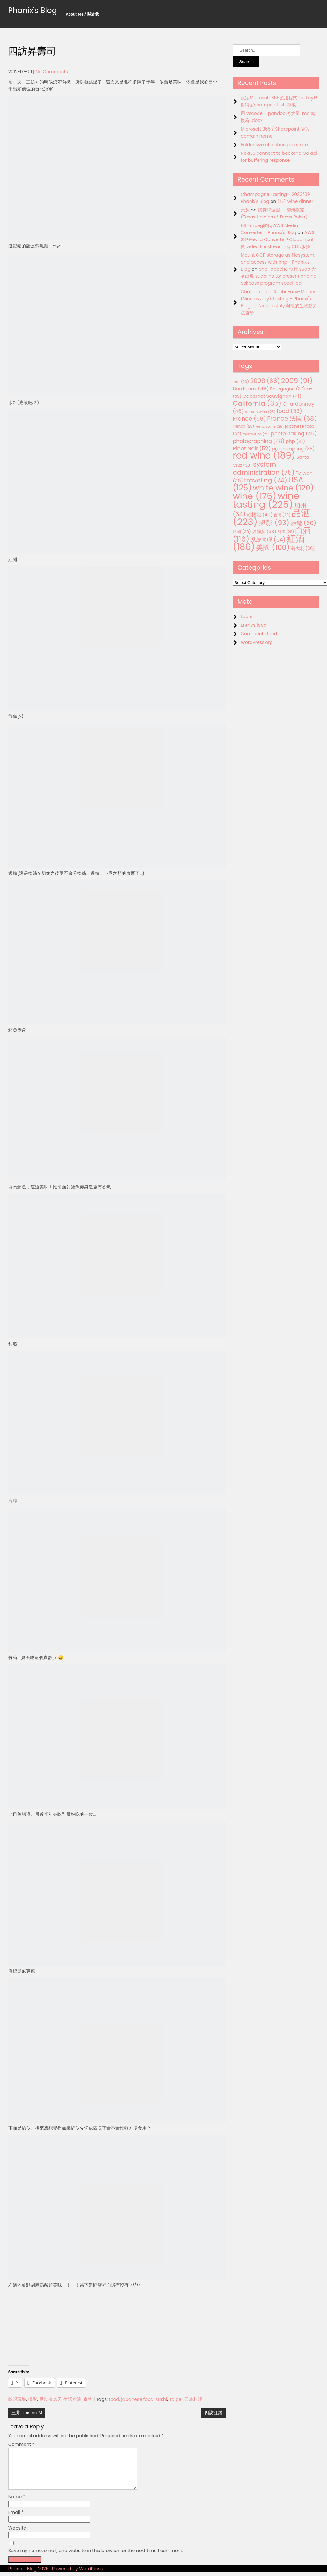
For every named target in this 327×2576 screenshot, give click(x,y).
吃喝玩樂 (17, 2399)
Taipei (176, 2399)
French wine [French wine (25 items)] (269, 426)
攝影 (32, 2399)
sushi (161, 2399)
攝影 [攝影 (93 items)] (274, 523)
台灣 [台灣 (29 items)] (282, 514)
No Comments (52, 71)
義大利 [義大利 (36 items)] (303, 548)
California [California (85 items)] (257, 403)
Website (17, 2535)
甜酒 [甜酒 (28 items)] (286, 531)
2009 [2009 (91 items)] (297, 381)
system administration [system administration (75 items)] (263, 468)
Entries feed (253, 625)
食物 (88, 2399)
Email (16, 2520)
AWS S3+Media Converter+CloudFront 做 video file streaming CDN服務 (277, 239)
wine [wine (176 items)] (254, 496)
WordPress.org (257, 642)
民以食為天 (50, 2399)
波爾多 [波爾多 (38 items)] (264, 531)
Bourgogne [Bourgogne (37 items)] (287, 389)
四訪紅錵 (213, 2412)
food (114, 2399)
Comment (21, 2444)
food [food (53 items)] (289, 411)
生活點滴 (72, 2399)
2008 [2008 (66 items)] (265, 381)
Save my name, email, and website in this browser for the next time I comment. (95, 2558)
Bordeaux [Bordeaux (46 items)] (251, 388)
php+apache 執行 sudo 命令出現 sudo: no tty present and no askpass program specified (278, 276)
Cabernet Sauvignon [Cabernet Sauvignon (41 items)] (272, 396)
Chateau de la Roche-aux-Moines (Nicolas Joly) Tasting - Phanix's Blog (278, 299)
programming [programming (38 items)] (293, 449)
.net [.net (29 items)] (241, 381)
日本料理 (193, 2399)
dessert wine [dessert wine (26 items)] (260, 411)
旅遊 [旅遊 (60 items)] (303, 523)
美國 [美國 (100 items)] (273, 548)
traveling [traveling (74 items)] (265, 480)
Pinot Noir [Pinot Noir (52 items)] (252, 448)
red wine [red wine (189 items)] (264, 455)
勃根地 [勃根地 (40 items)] (259, 514)
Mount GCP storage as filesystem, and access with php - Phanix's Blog (278, 262)
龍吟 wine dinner (295, 201)
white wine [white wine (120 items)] (283, 487)
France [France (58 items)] (249, 419)
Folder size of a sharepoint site (274, 144)
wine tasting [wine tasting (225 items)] (266, 500)
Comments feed (259, 634)
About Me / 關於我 (82, 14)
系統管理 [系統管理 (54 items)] (268, 540)
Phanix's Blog (32, 10)
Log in (247, 616)
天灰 (245, 210)
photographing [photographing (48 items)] (258, 441)
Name (16, 2504)
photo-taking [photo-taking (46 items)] (293, 433)
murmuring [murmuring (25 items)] (256, 434)
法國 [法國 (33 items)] (242, 532)
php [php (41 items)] (295, 441)
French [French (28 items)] (243, 426)
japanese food (137, 2399)
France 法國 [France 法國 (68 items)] (292, 418)
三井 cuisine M (26, 2412)
